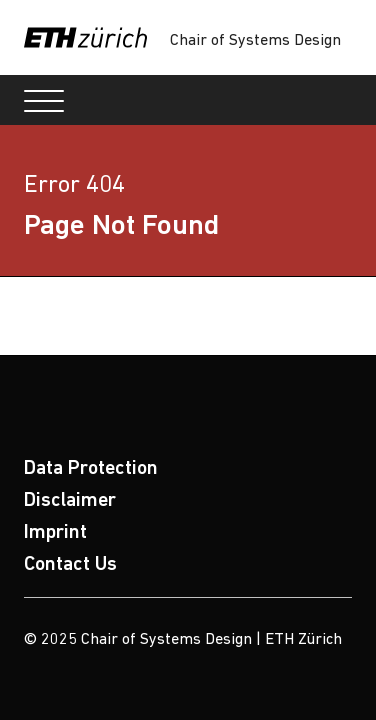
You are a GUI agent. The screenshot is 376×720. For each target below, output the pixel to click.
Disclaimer (70, 501)
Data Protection (91, 469)
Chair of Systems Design (255, 41)
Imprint (55, 533)
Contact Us (70, 565)
